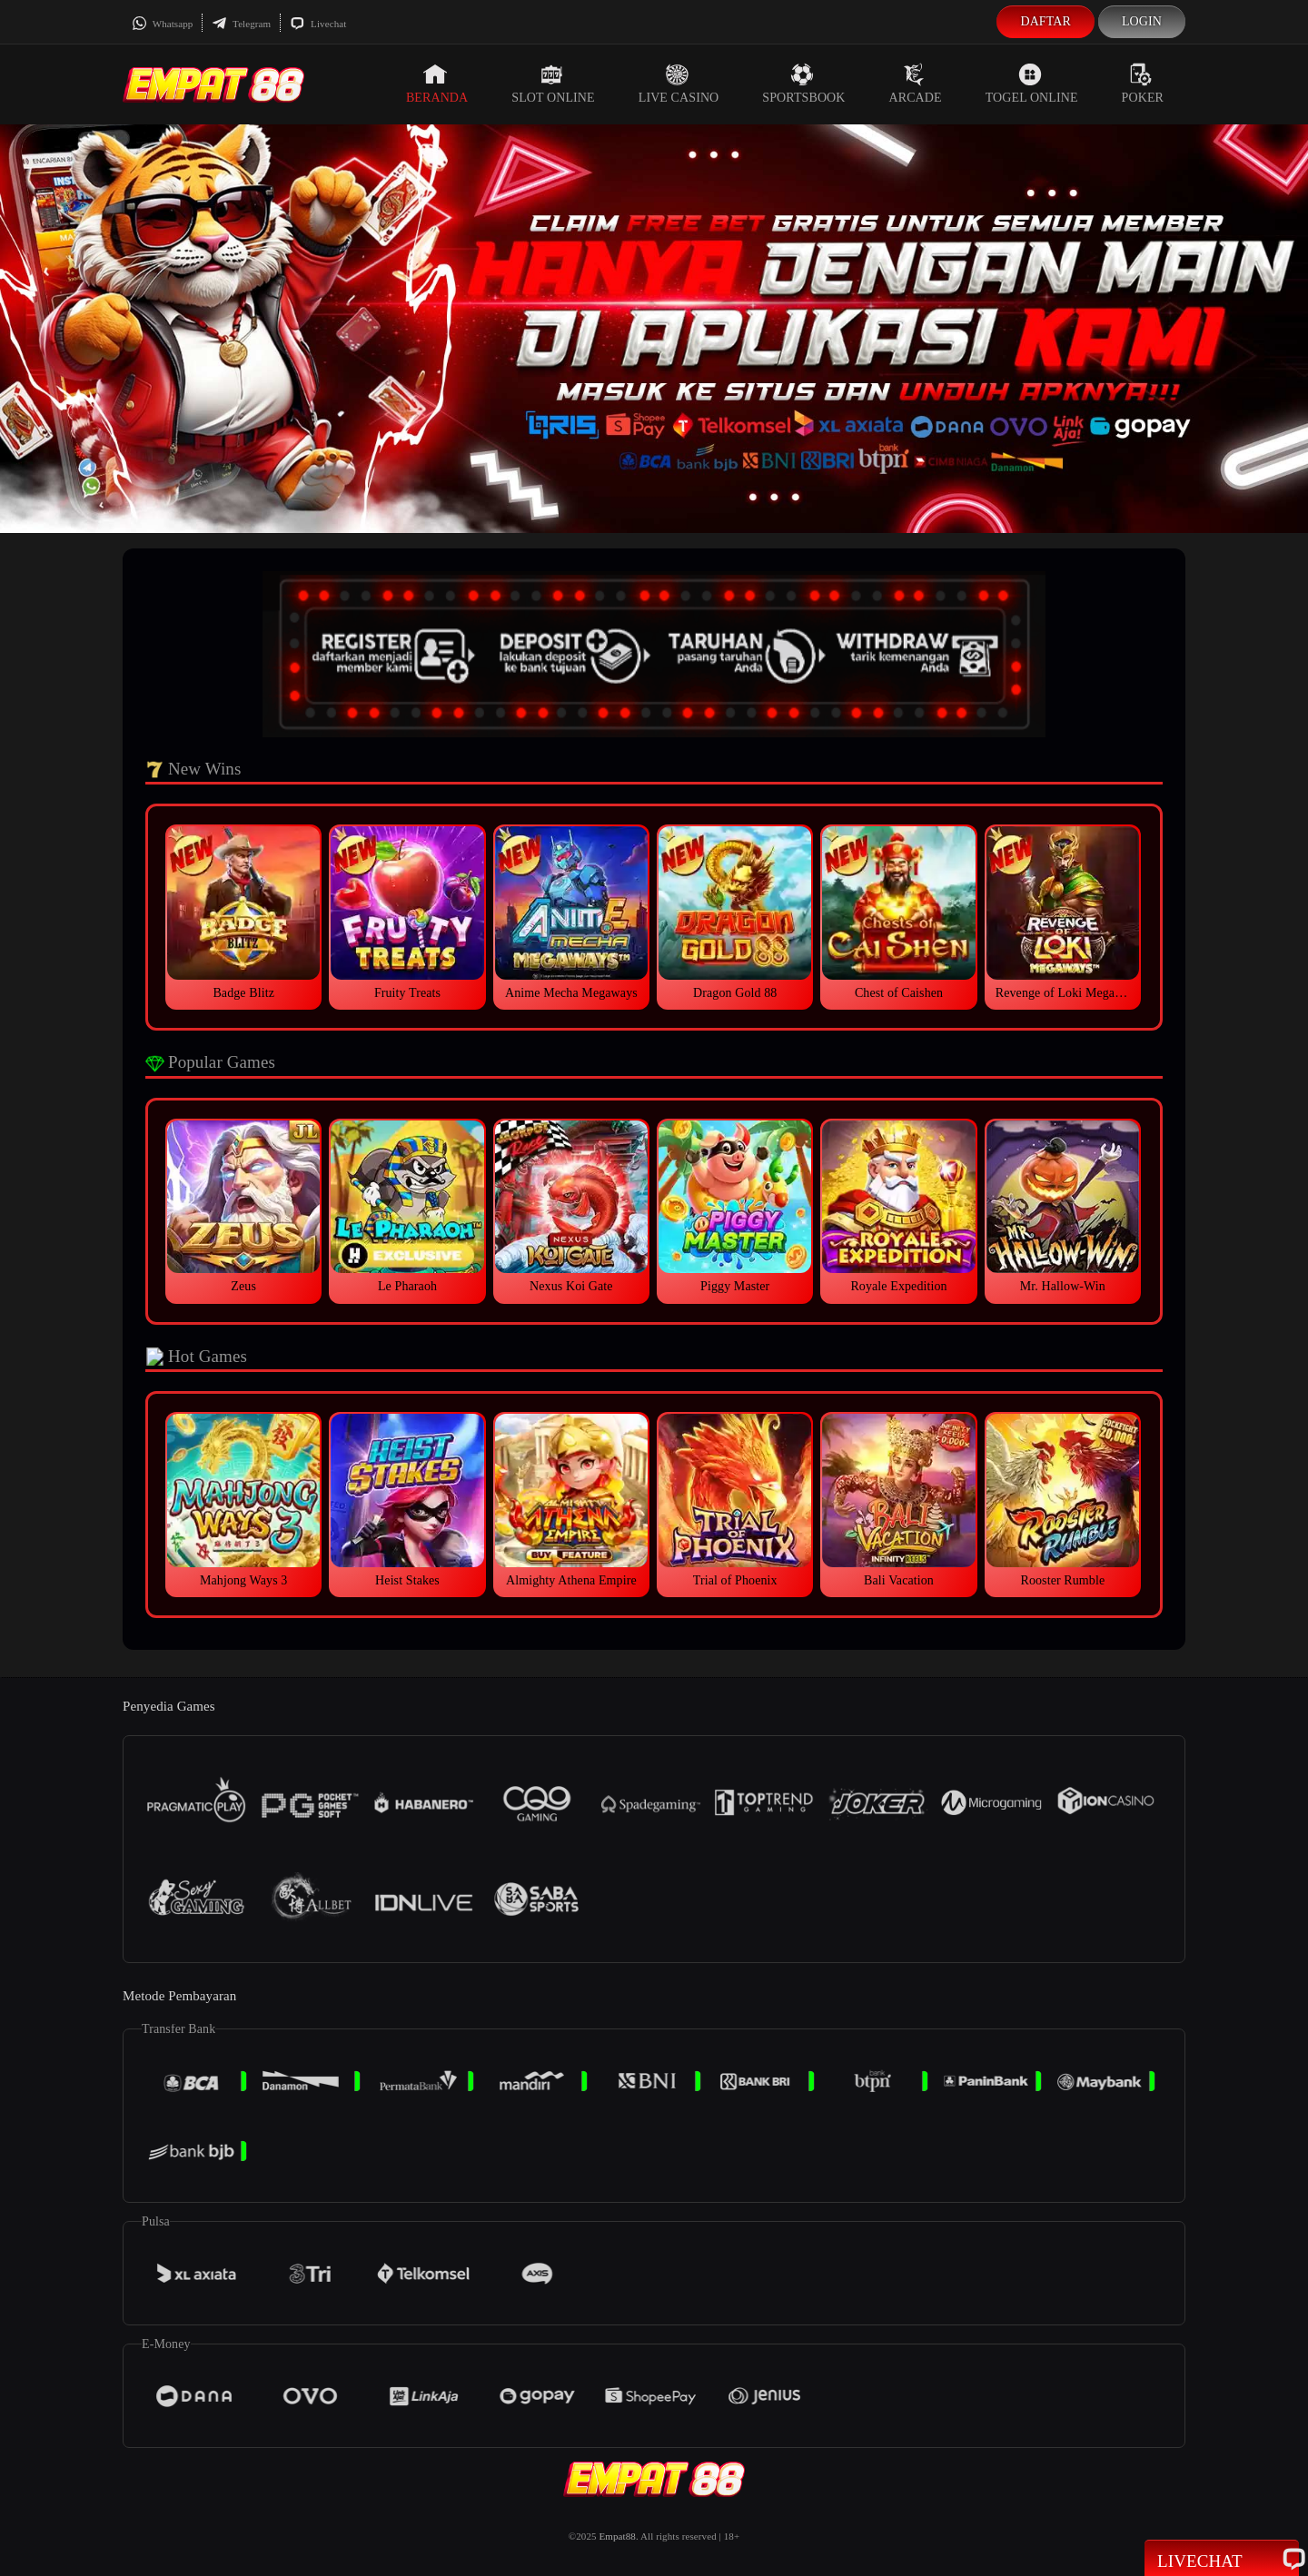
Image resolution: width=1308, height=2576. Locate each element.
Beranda (437, 83)
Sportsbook (803, 83)
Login (1142, 21)
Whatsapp (162, 23)
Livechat (318, 23)
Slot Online (552, 83)
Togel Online (1032, 83)
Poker (1143, 83)
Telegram (241, 23)
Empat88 (617, 2536)
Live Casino (679, 83)
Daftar (1045, 21)
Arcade (915, 83)
